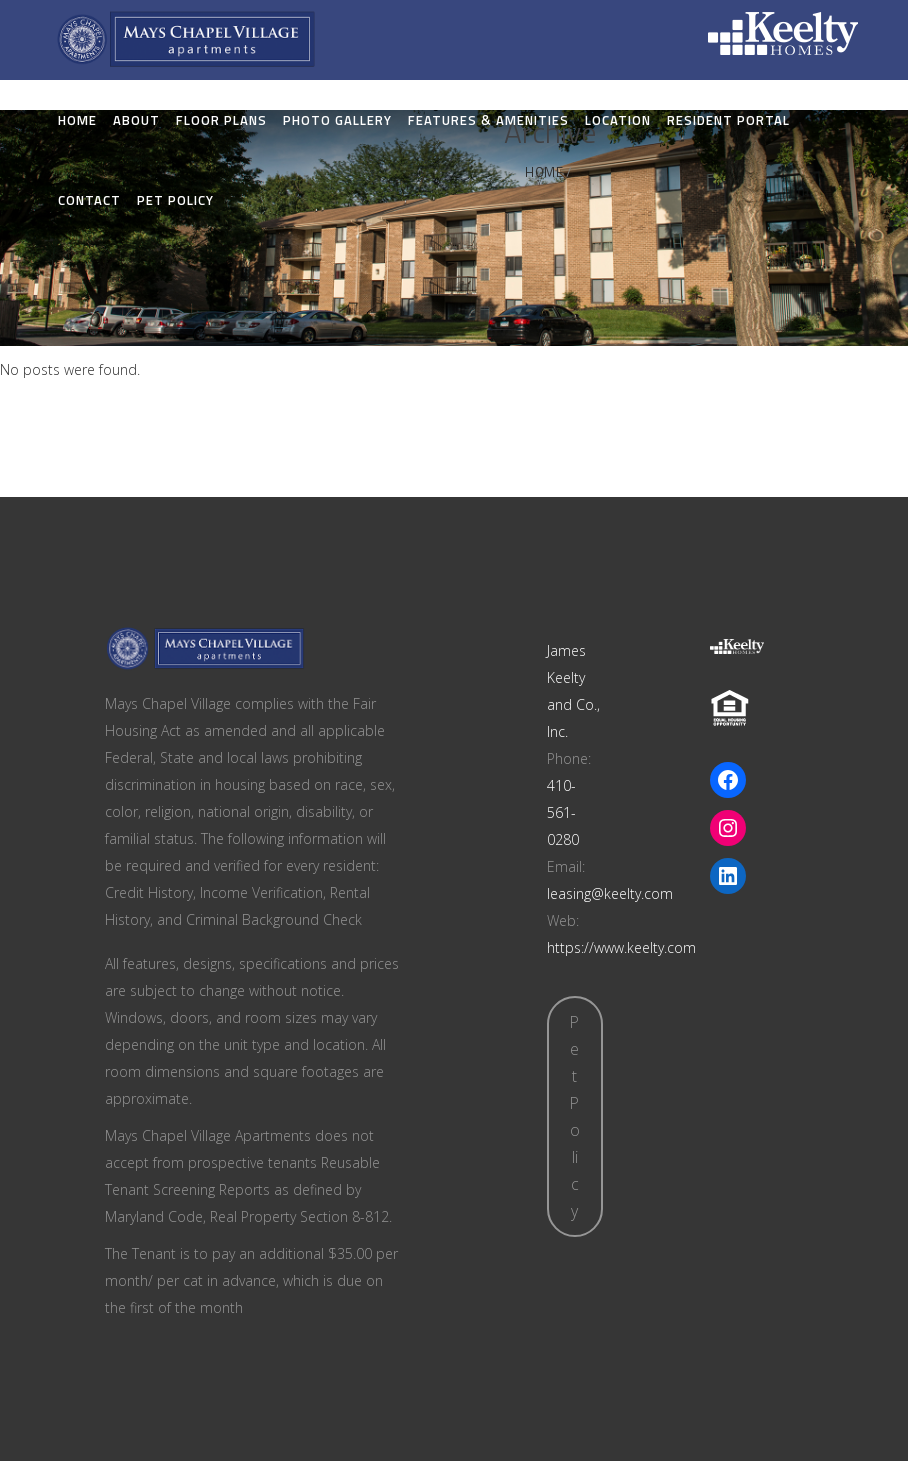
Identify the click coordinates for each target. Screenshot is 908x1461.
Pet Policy (575, 1116)
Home (544, 172)
